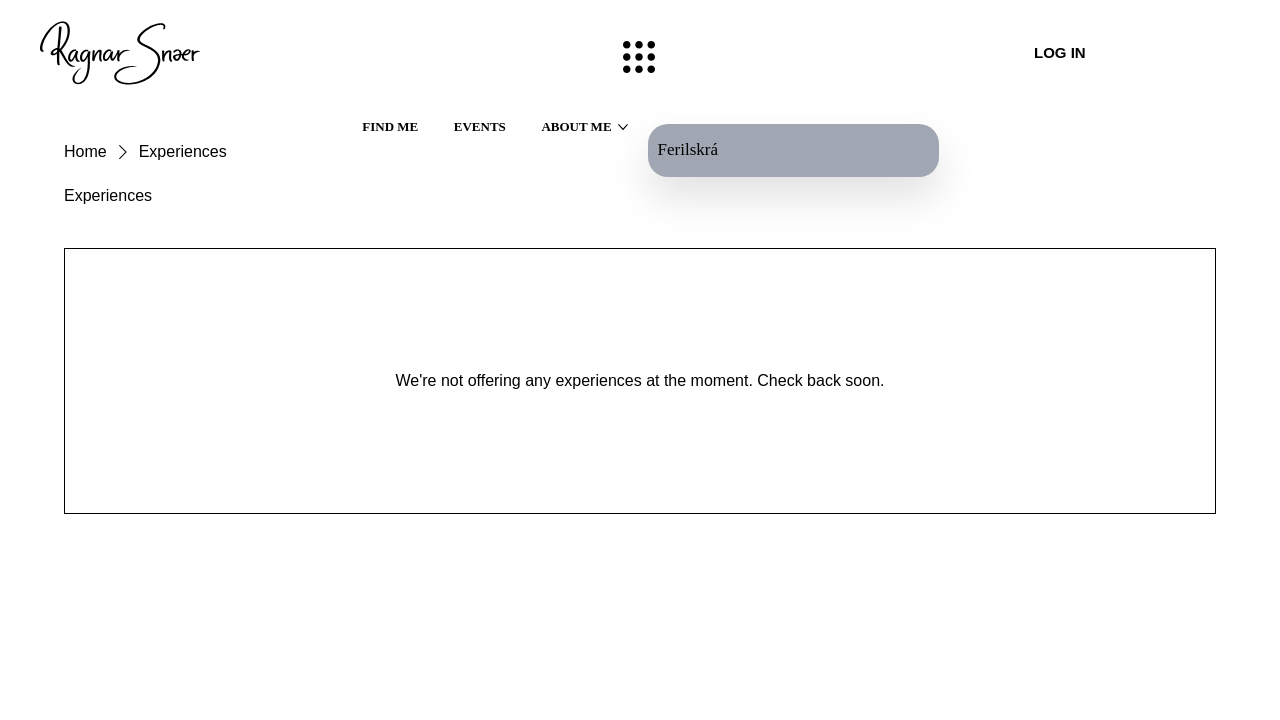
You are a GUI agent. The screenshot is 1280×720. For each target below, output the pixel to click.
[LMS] (1222, 53)
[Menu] (640, 57)
